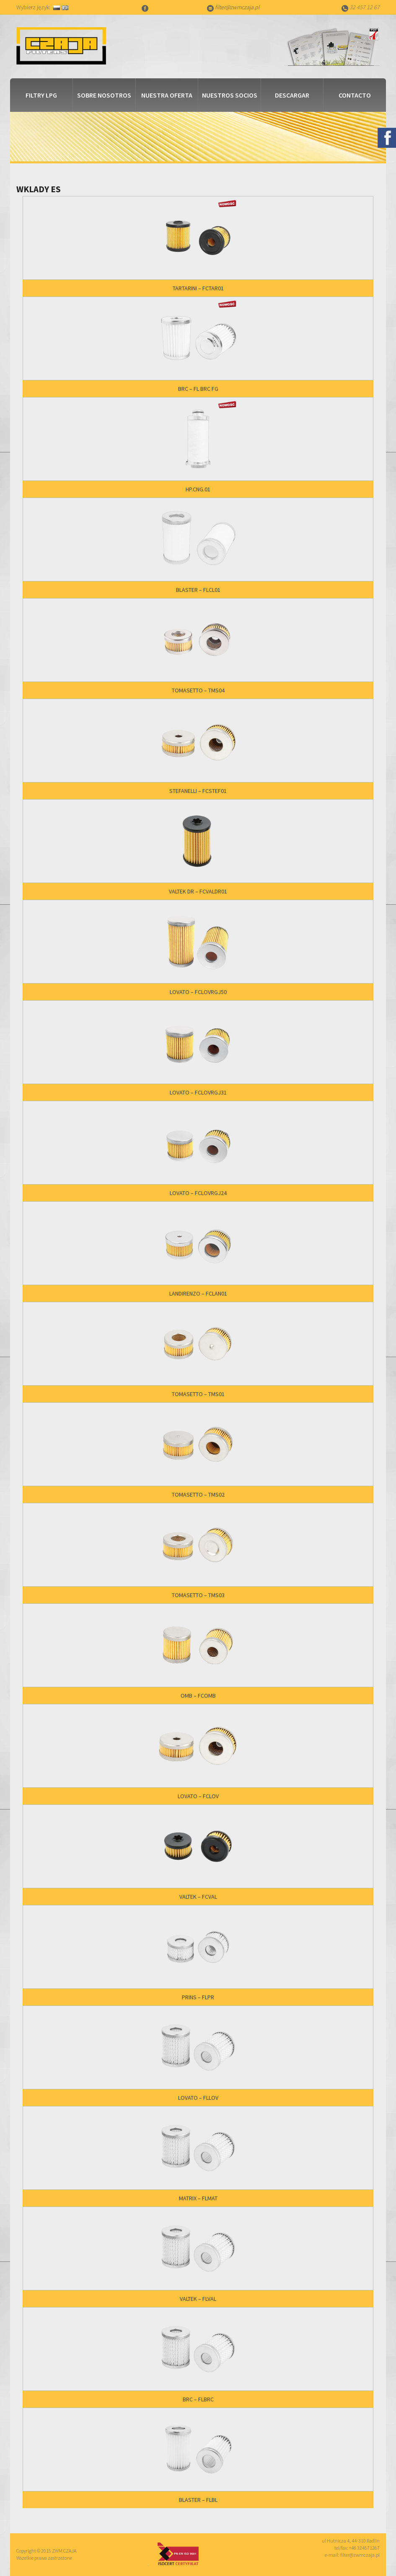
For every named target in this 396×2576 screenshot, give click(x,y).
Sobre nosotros (104, 95)
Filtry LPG (41, 95)
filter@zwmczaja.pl (237, 7)
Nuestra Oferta (166, 95)
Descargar (292, 95)
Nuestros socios (229, 95)
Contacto (355, 95)
